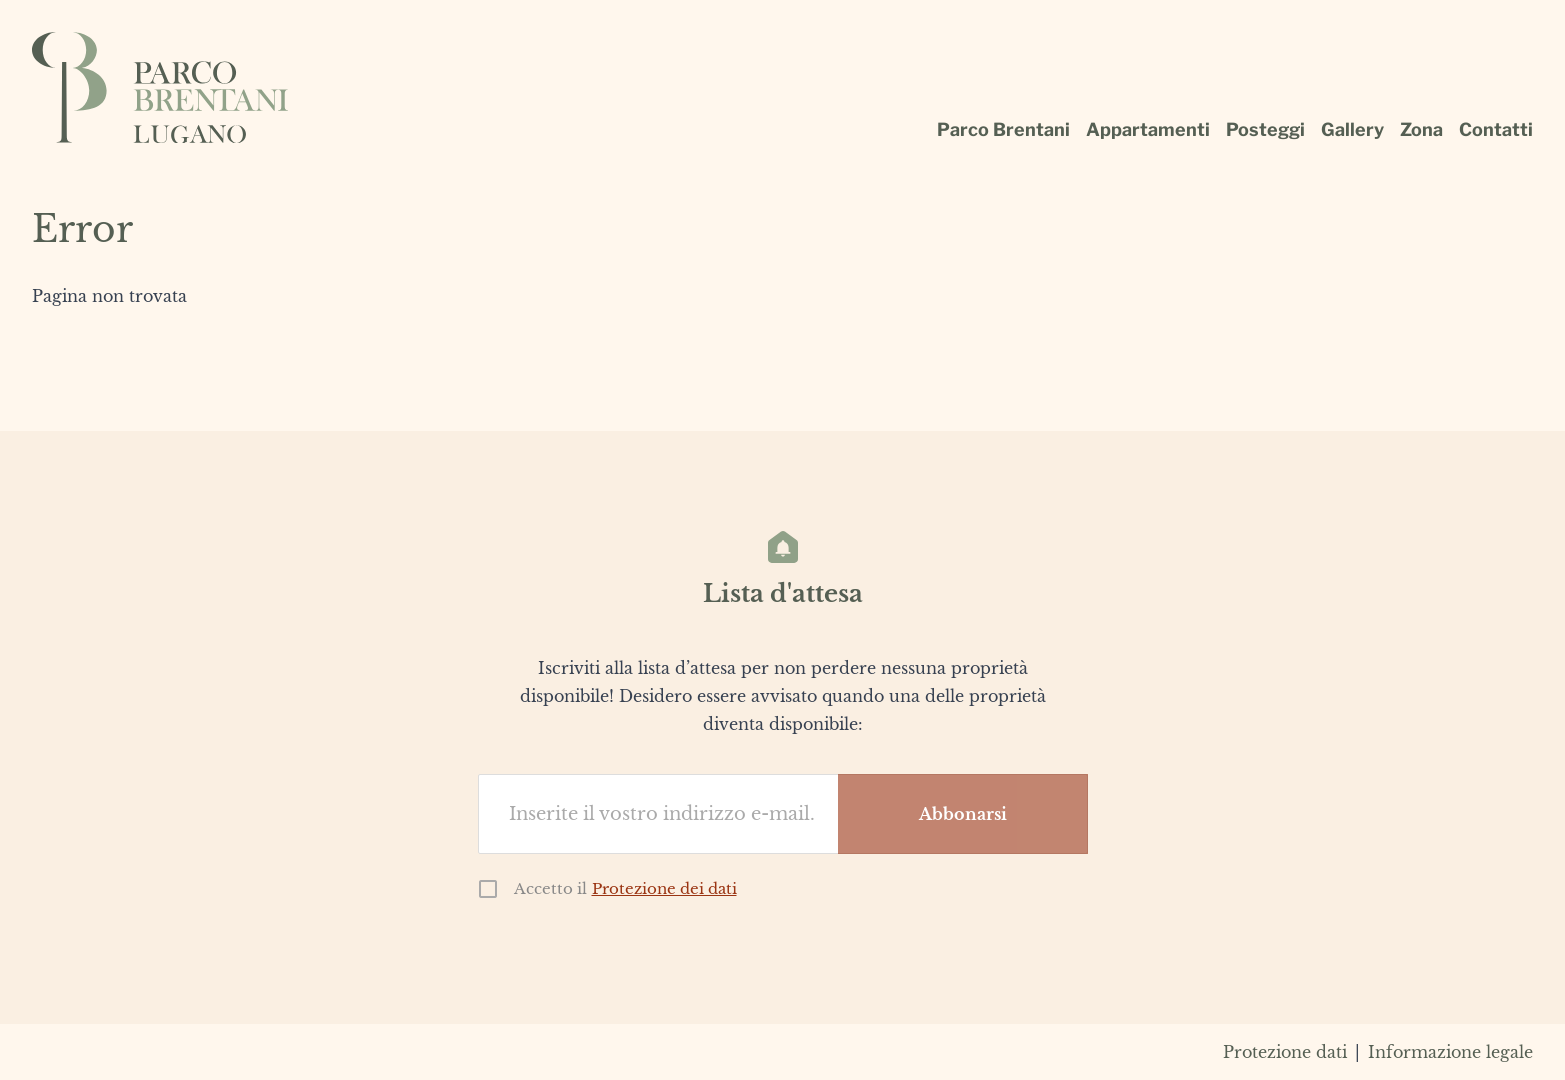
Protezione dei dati (664, 888)
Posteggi (1265, 129)
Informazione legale (1450, 1052)
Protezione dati (1285, 1052)
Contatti (1496, 129)
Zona (1421, 129)
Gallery (1352, 129)
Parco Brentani (1003, 129)
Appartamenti (1148, 129)
